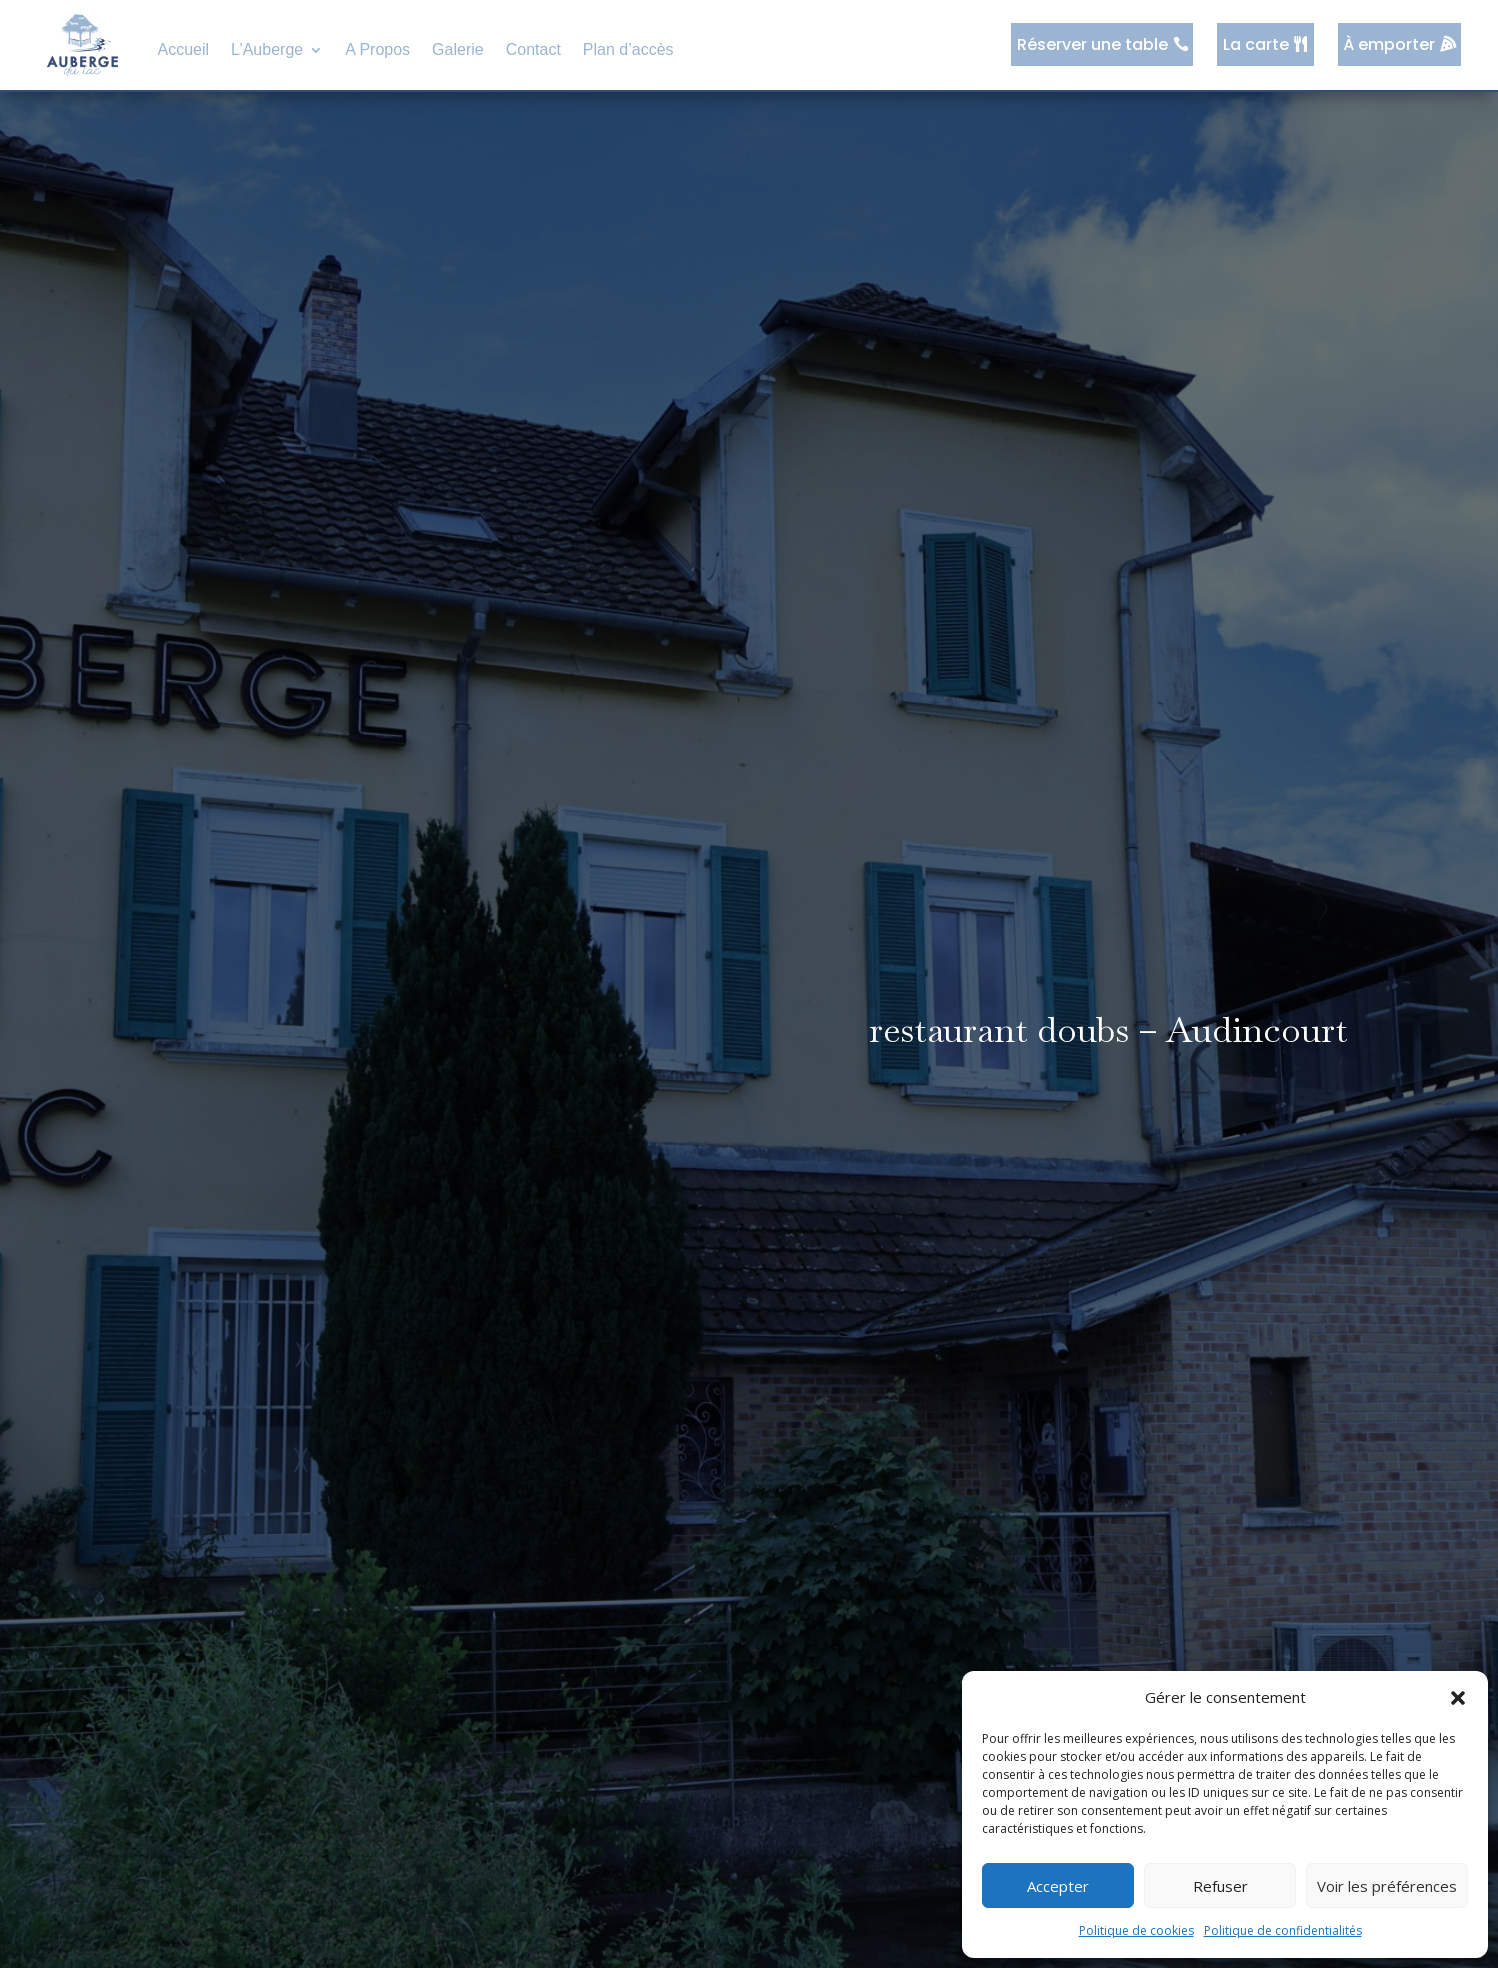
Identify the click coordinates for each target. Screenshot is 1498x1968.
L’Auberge (267, 49)
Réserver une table (1097, 44)
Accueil (184, 49)
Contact (533, 49)
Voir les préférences (1387, 1886)
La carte (1259, 44)
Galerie (458, 49)
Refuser (1220, 1886)
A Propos (377, 49)
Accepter (1058, 1886)
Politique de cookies (1136, 1930)
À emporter (1391, 44)
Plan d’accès (628, 49)
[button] (1458, 1698)
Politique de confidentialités (1283, 1930)
